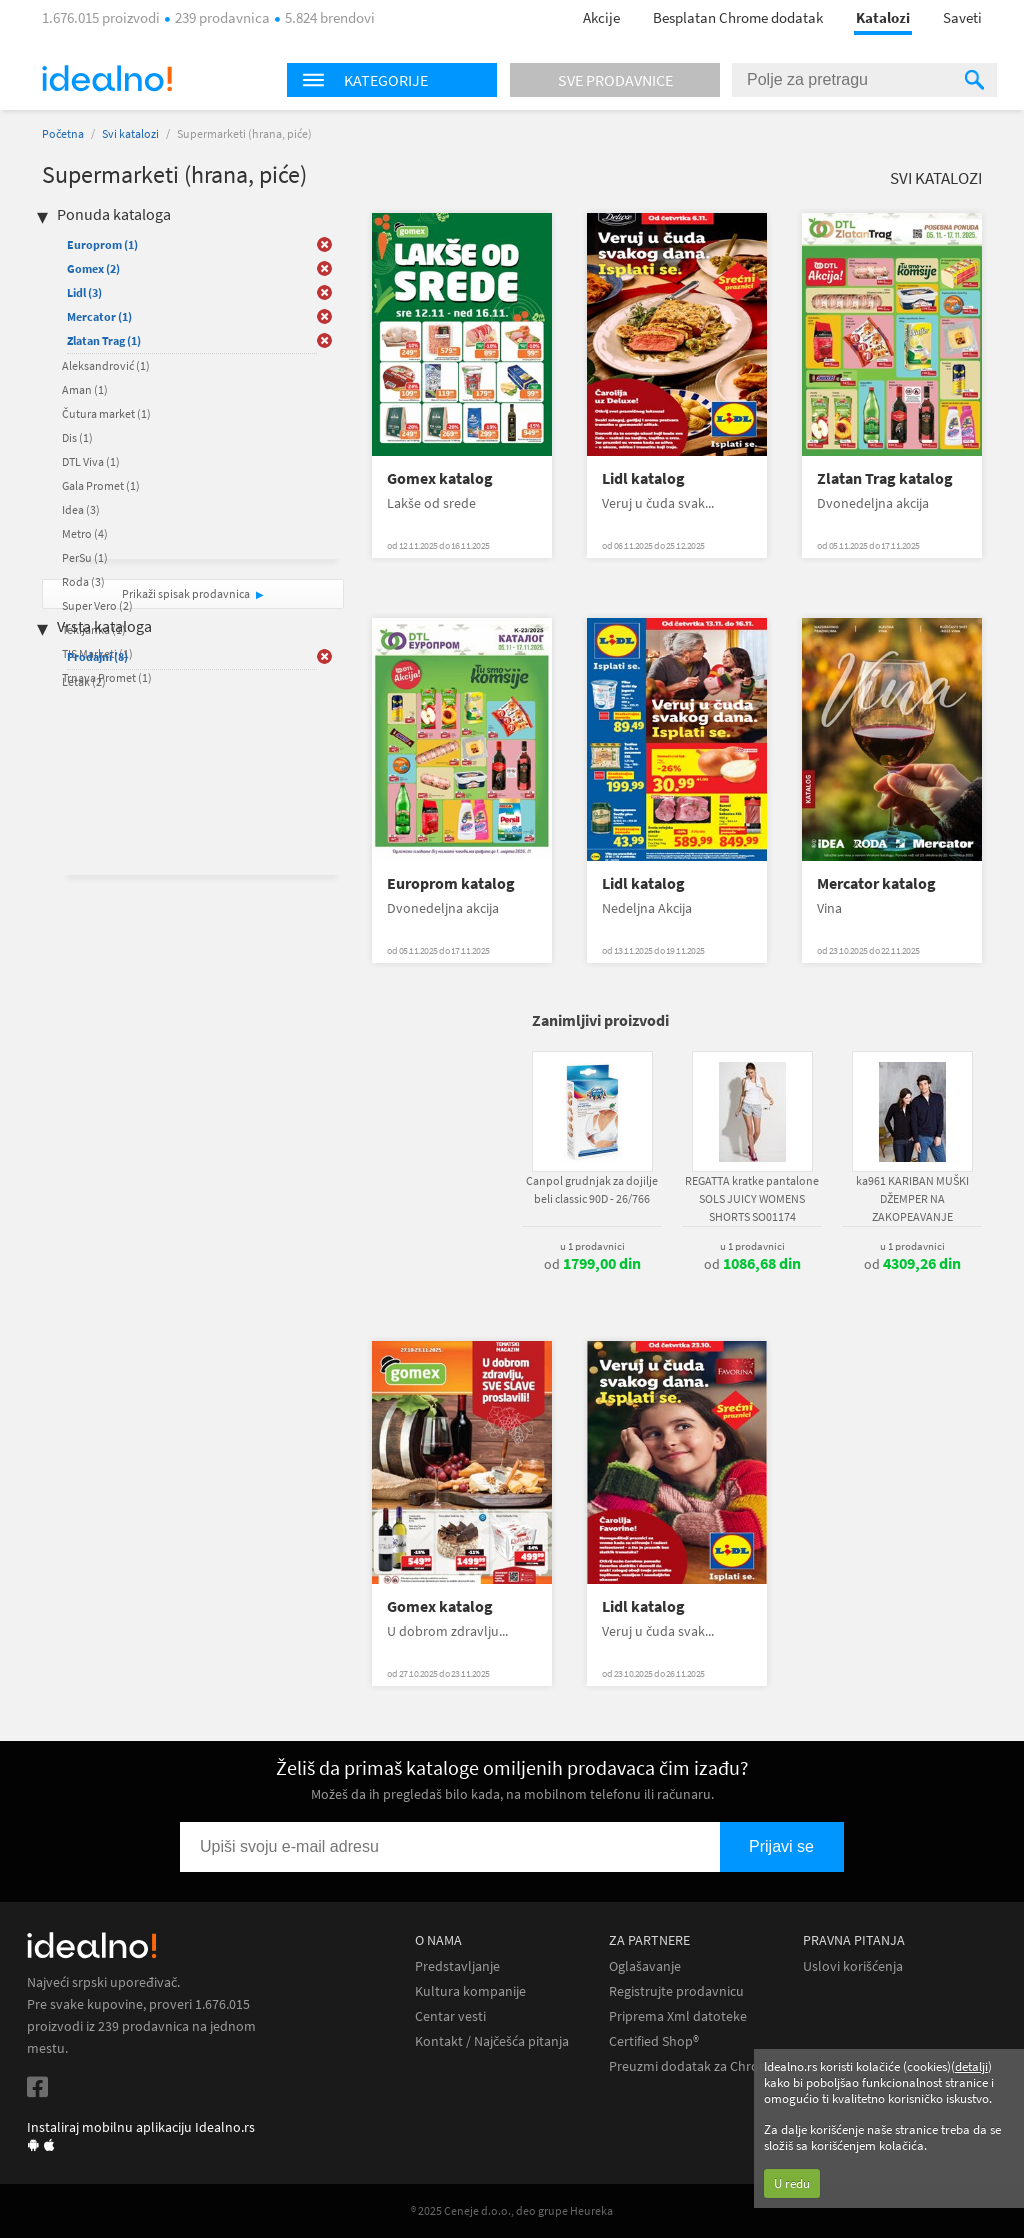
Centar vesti (450, 2016)
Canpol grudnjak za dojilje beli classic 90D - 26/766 (592, 1189)
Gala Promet (101, 485)
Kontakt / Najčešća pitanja (492, 2041)
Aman (85, 389)
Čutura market (106, 413)
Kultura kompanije (470, 1991)
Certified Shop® (654, 2041)
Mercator (99, 316)
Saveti (962, 17)
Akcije (601, 17)
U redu (792, 2183)
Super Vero (97, 605)
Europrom (102, 244)
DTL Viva (91, 461)
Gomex (93, 268)
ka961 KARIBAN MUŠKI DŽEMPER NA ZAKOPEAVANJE (912, 1198)
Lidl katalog (643, 478)
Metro (85, 533)
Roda (83, 581)
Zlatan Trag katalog (885, 478)
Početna (63, 133)
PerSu (85, 557)
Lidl (84, 292)
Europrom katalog (451, 883)
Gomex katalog (440, 478)
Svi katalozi (130, 133)
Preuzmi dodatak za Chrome (693, 2066)
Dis (77, 437)
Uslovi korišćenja (853, 1966)
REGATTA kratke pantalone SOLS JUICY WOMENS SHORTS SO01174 (752, 1198)
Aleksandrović (106, 365)
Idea (81, 509)
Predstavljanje (457, 1966)
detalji (971, 2066)
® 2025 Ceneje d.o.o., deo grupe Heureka (512, 2210)
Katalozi (883, 17)
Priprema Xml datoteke (678, 2016)
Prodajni (97, 656)
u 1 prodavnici (592, 1246)
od (592, 1264)
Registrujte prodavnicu (676, 1991)
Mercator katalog (876, 883)
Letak (84, 681)
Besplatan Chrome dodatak (738, 17)
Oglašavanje (645, 1966)
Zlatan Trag (104, 340)
